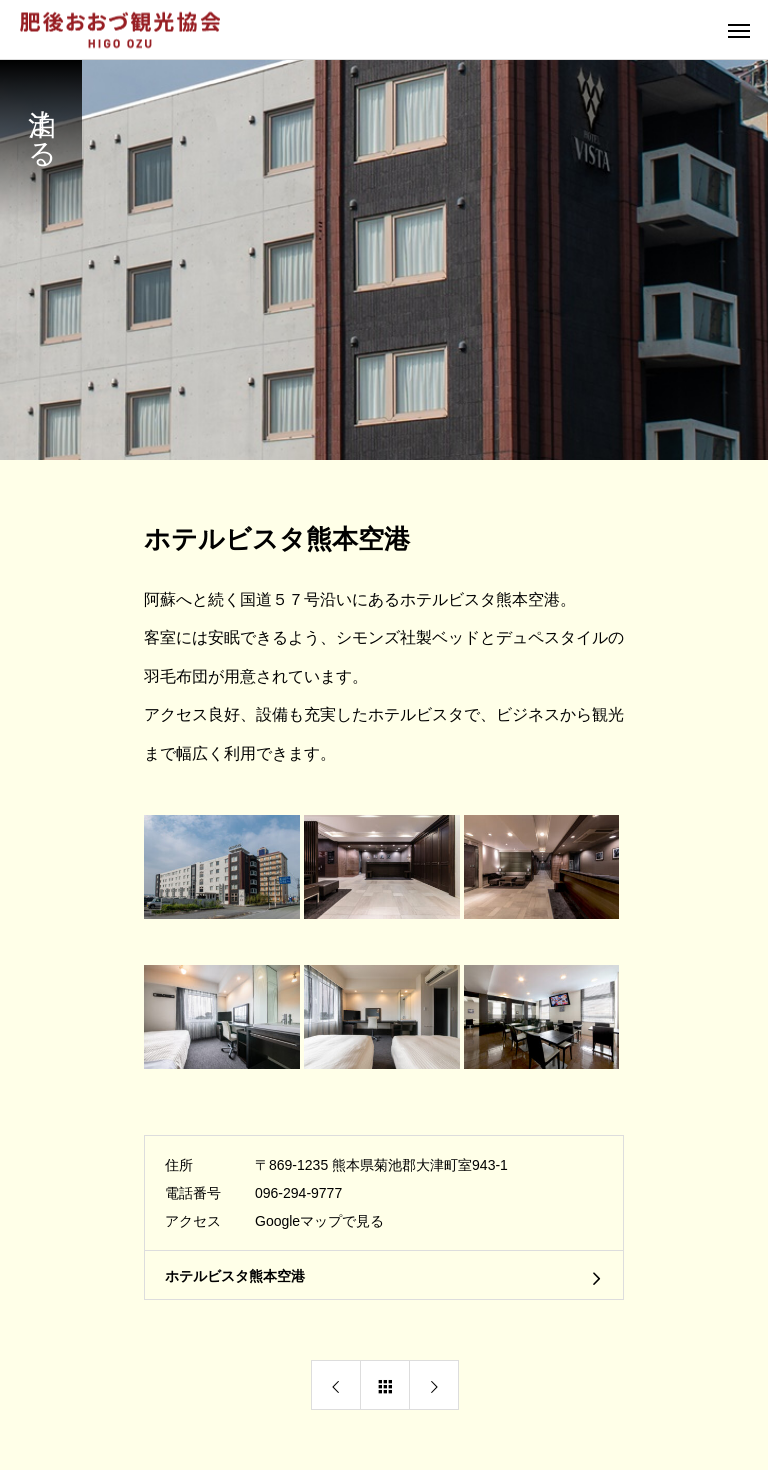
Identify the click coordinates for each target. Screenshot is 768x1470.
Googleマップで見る (319, 1221)
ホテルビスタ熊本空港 (235, 1276)
